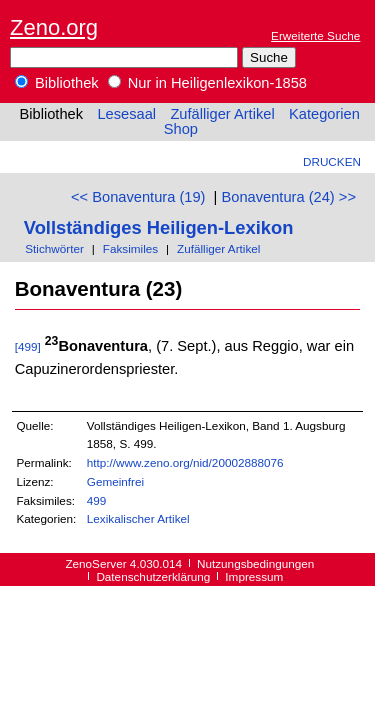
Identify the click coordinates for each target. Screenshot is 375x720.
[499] (28, 346)
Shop (181, 129)
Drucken (332, 161)
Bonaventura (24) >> (289, 197)
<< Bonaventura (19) (138, 197)
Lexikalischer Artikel (138, 518)
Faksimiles (130, 248)
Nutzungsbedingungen (255, 563)
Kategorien (324, 114)
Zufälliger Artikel (222, 114)
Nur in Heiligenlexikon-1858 (207, 83)
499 (97, 500)
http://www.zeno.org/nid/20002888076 (185, 462)
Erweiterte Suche (315, 35)
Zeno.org (54, 27)
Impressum (254, 576)
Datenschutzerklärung (153, 576)
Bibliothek (57, 83)
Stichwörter (54, 248)
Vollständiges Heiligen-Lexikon (159, 227)
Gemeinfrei (115, 481)
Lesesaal (126, 114)
